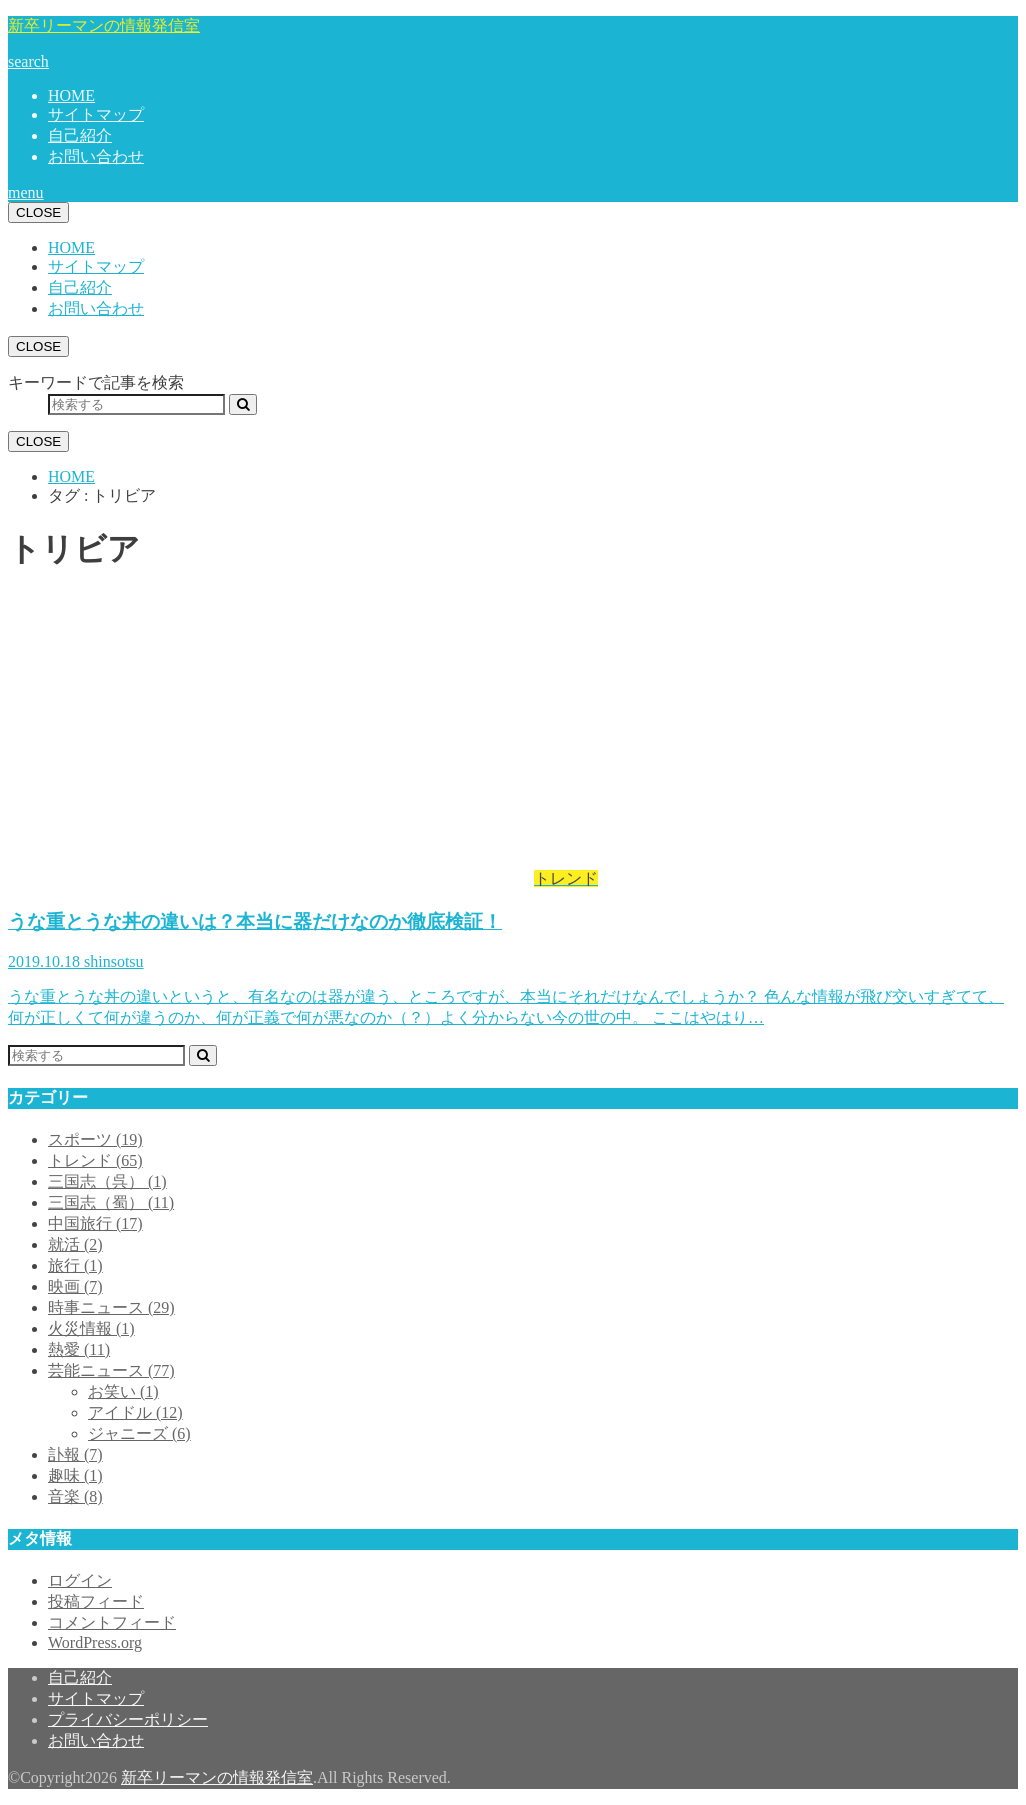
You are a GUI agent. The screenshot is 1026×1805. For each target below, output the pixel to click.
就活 (75, 1244)
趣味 (75, 1475)
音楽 (75, 1496)
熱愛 (79, 1349)
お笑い (123, 1391)
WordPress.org (95, 1642)
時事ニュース (111, 1307)
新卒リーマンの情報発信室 (104, 25)
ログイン (80, 1580)
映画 (75, 1286)
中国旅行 (95, 1223)
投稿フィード (96, 1601)
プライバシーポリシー (128, 1719)
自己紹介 (80, 135)
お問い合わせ (96, 156)
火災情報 (91, 1328)
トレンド (95, 1160)
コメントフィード (112, 1622)
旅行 (75, 1265)
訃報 (75, 1454)
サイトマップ (96, 114)
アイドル (135, 1412)
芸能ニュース (111, 1370)
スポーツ (95, 1139)
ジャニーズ (139, 1433)
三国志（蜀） (111, 1202)
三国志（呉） (107, 1181)
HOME (71, 95)
